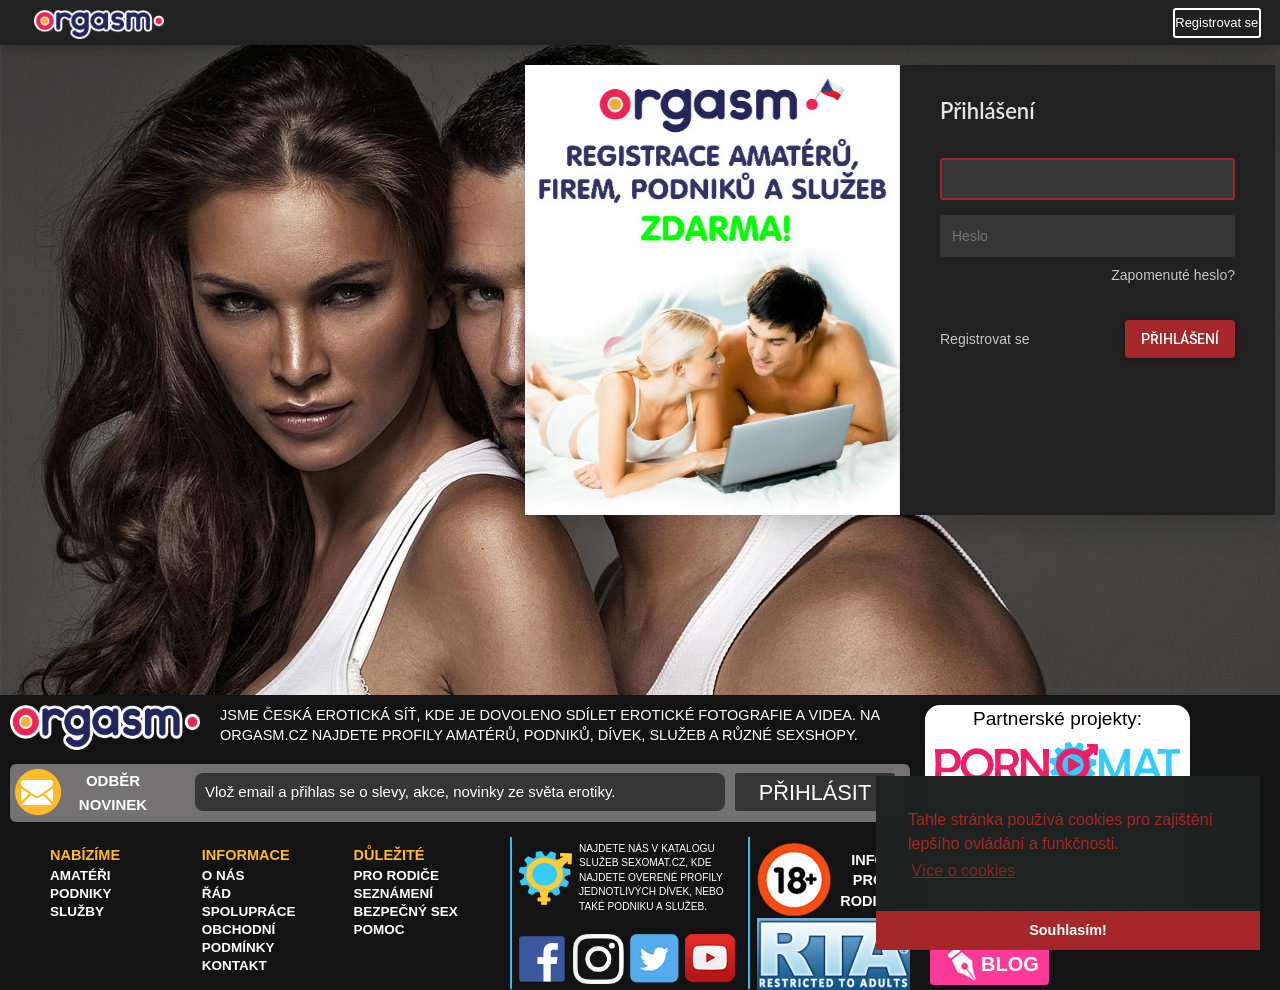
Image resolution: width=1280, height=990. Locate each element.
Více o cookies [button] (963, 870)
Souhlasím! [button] (1068, 930)
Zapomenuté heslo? (1173, 275)
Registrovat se (1216, 22)
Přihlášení (1180, 339)
